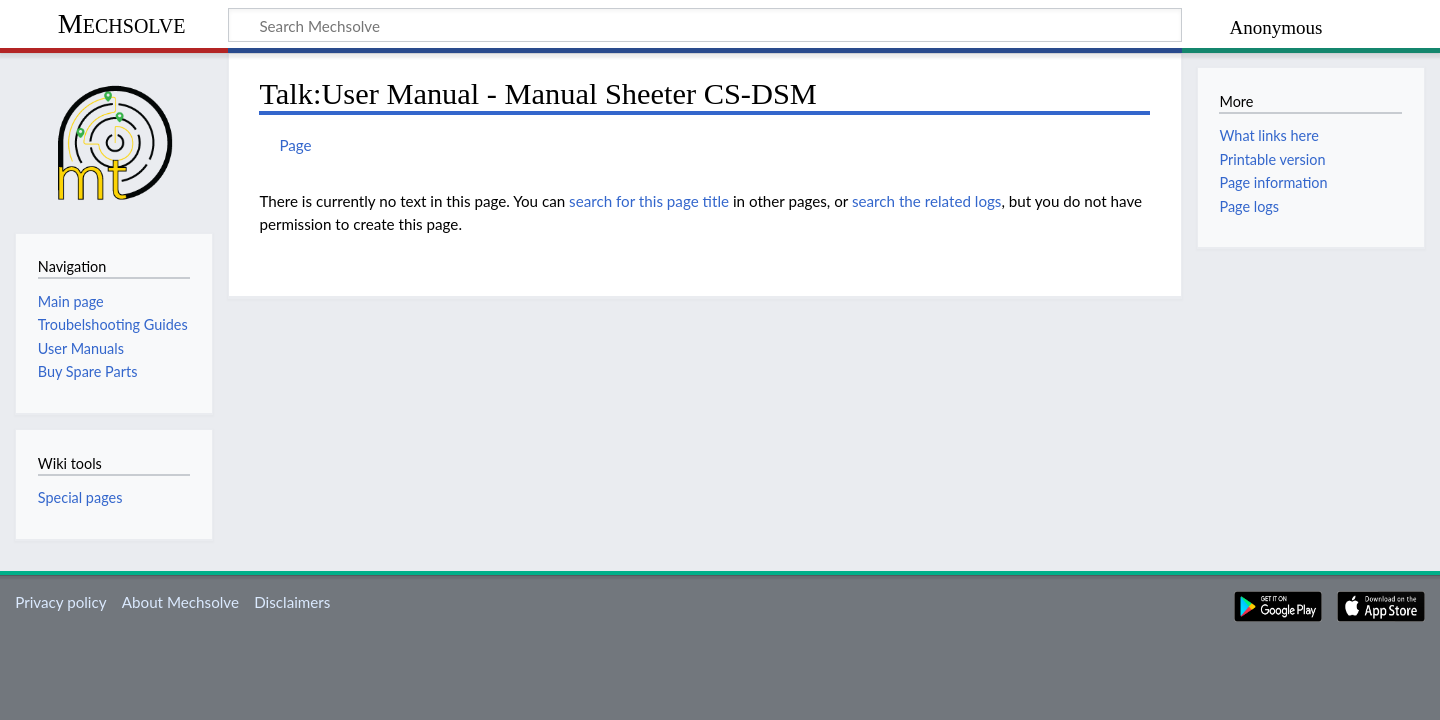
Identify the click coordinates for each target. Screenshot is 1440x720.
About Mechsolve (180, 602)
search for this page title (649, 201)
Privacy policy (60, 602)
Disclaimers (292, 602)
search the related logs (927, 201)
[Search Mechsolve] (705, 25)
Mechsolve (122, 23)
